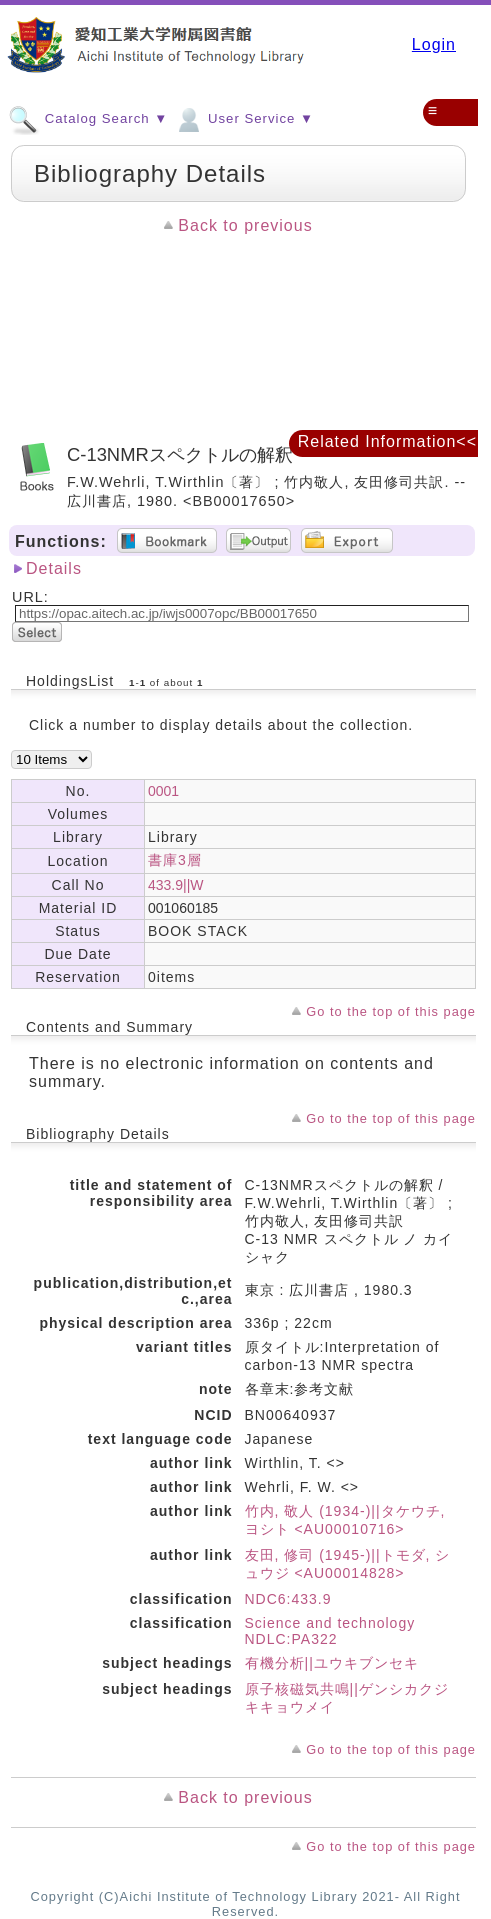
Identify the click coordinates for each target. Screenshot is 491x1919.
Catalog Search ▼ (88, 118)
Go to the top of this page (391, 1011)
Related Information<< (387, 441)
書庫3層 (175, 860)
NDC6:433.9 (288, 1599)
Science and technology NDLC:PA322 (330, 1631)
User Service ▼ (243, 118)
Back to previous (245, 225)
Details (54, 568)
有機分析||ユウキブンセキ (332, 1663)
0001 (163, 791)
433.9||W (176, 885)
